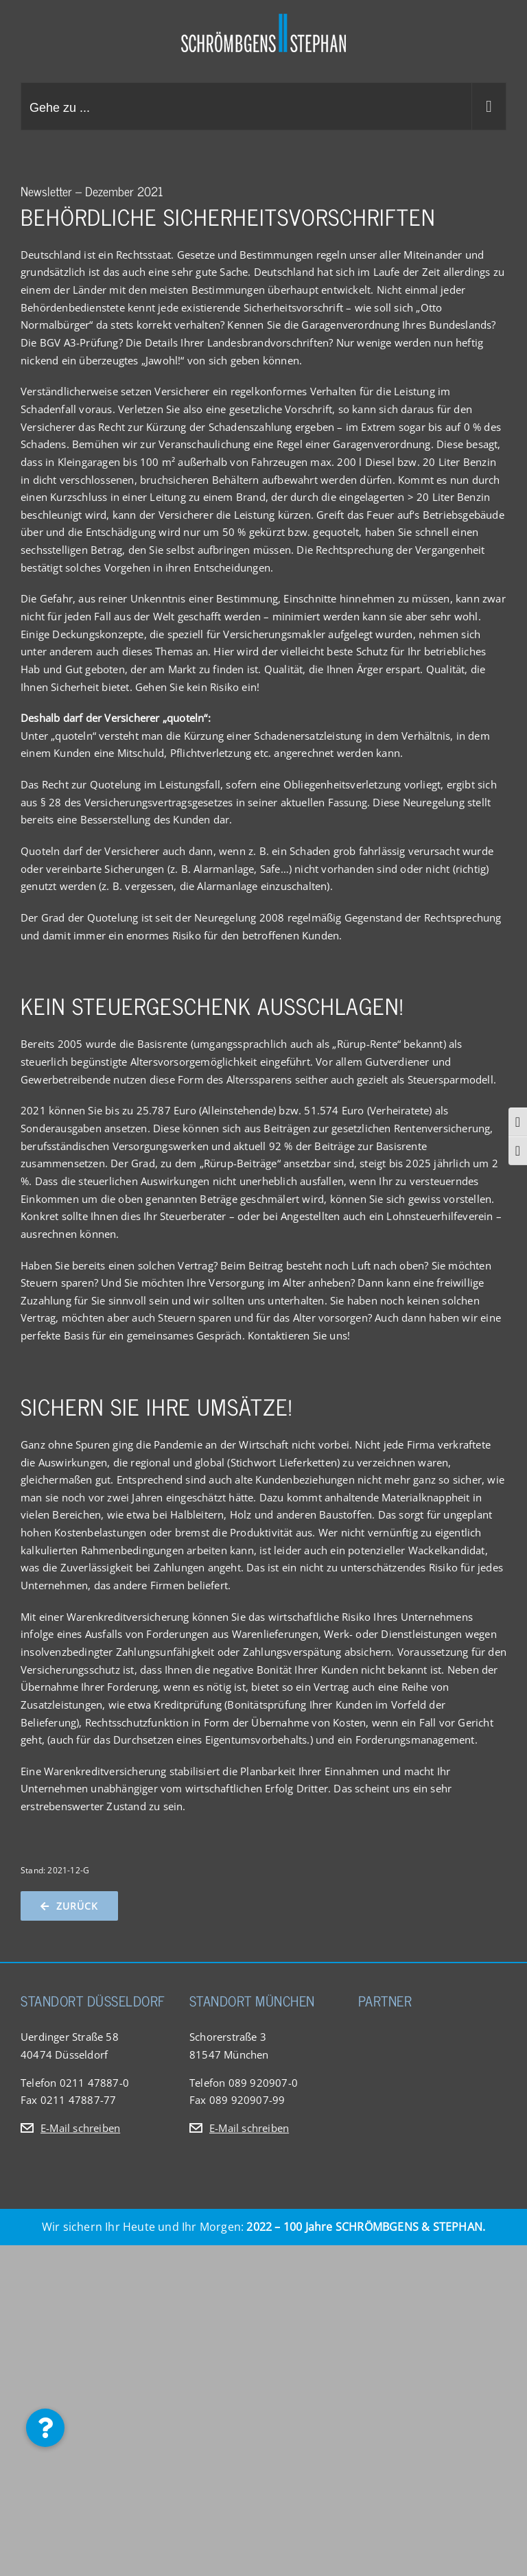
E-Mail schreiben (80, 2128)
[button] (45, 2428)
